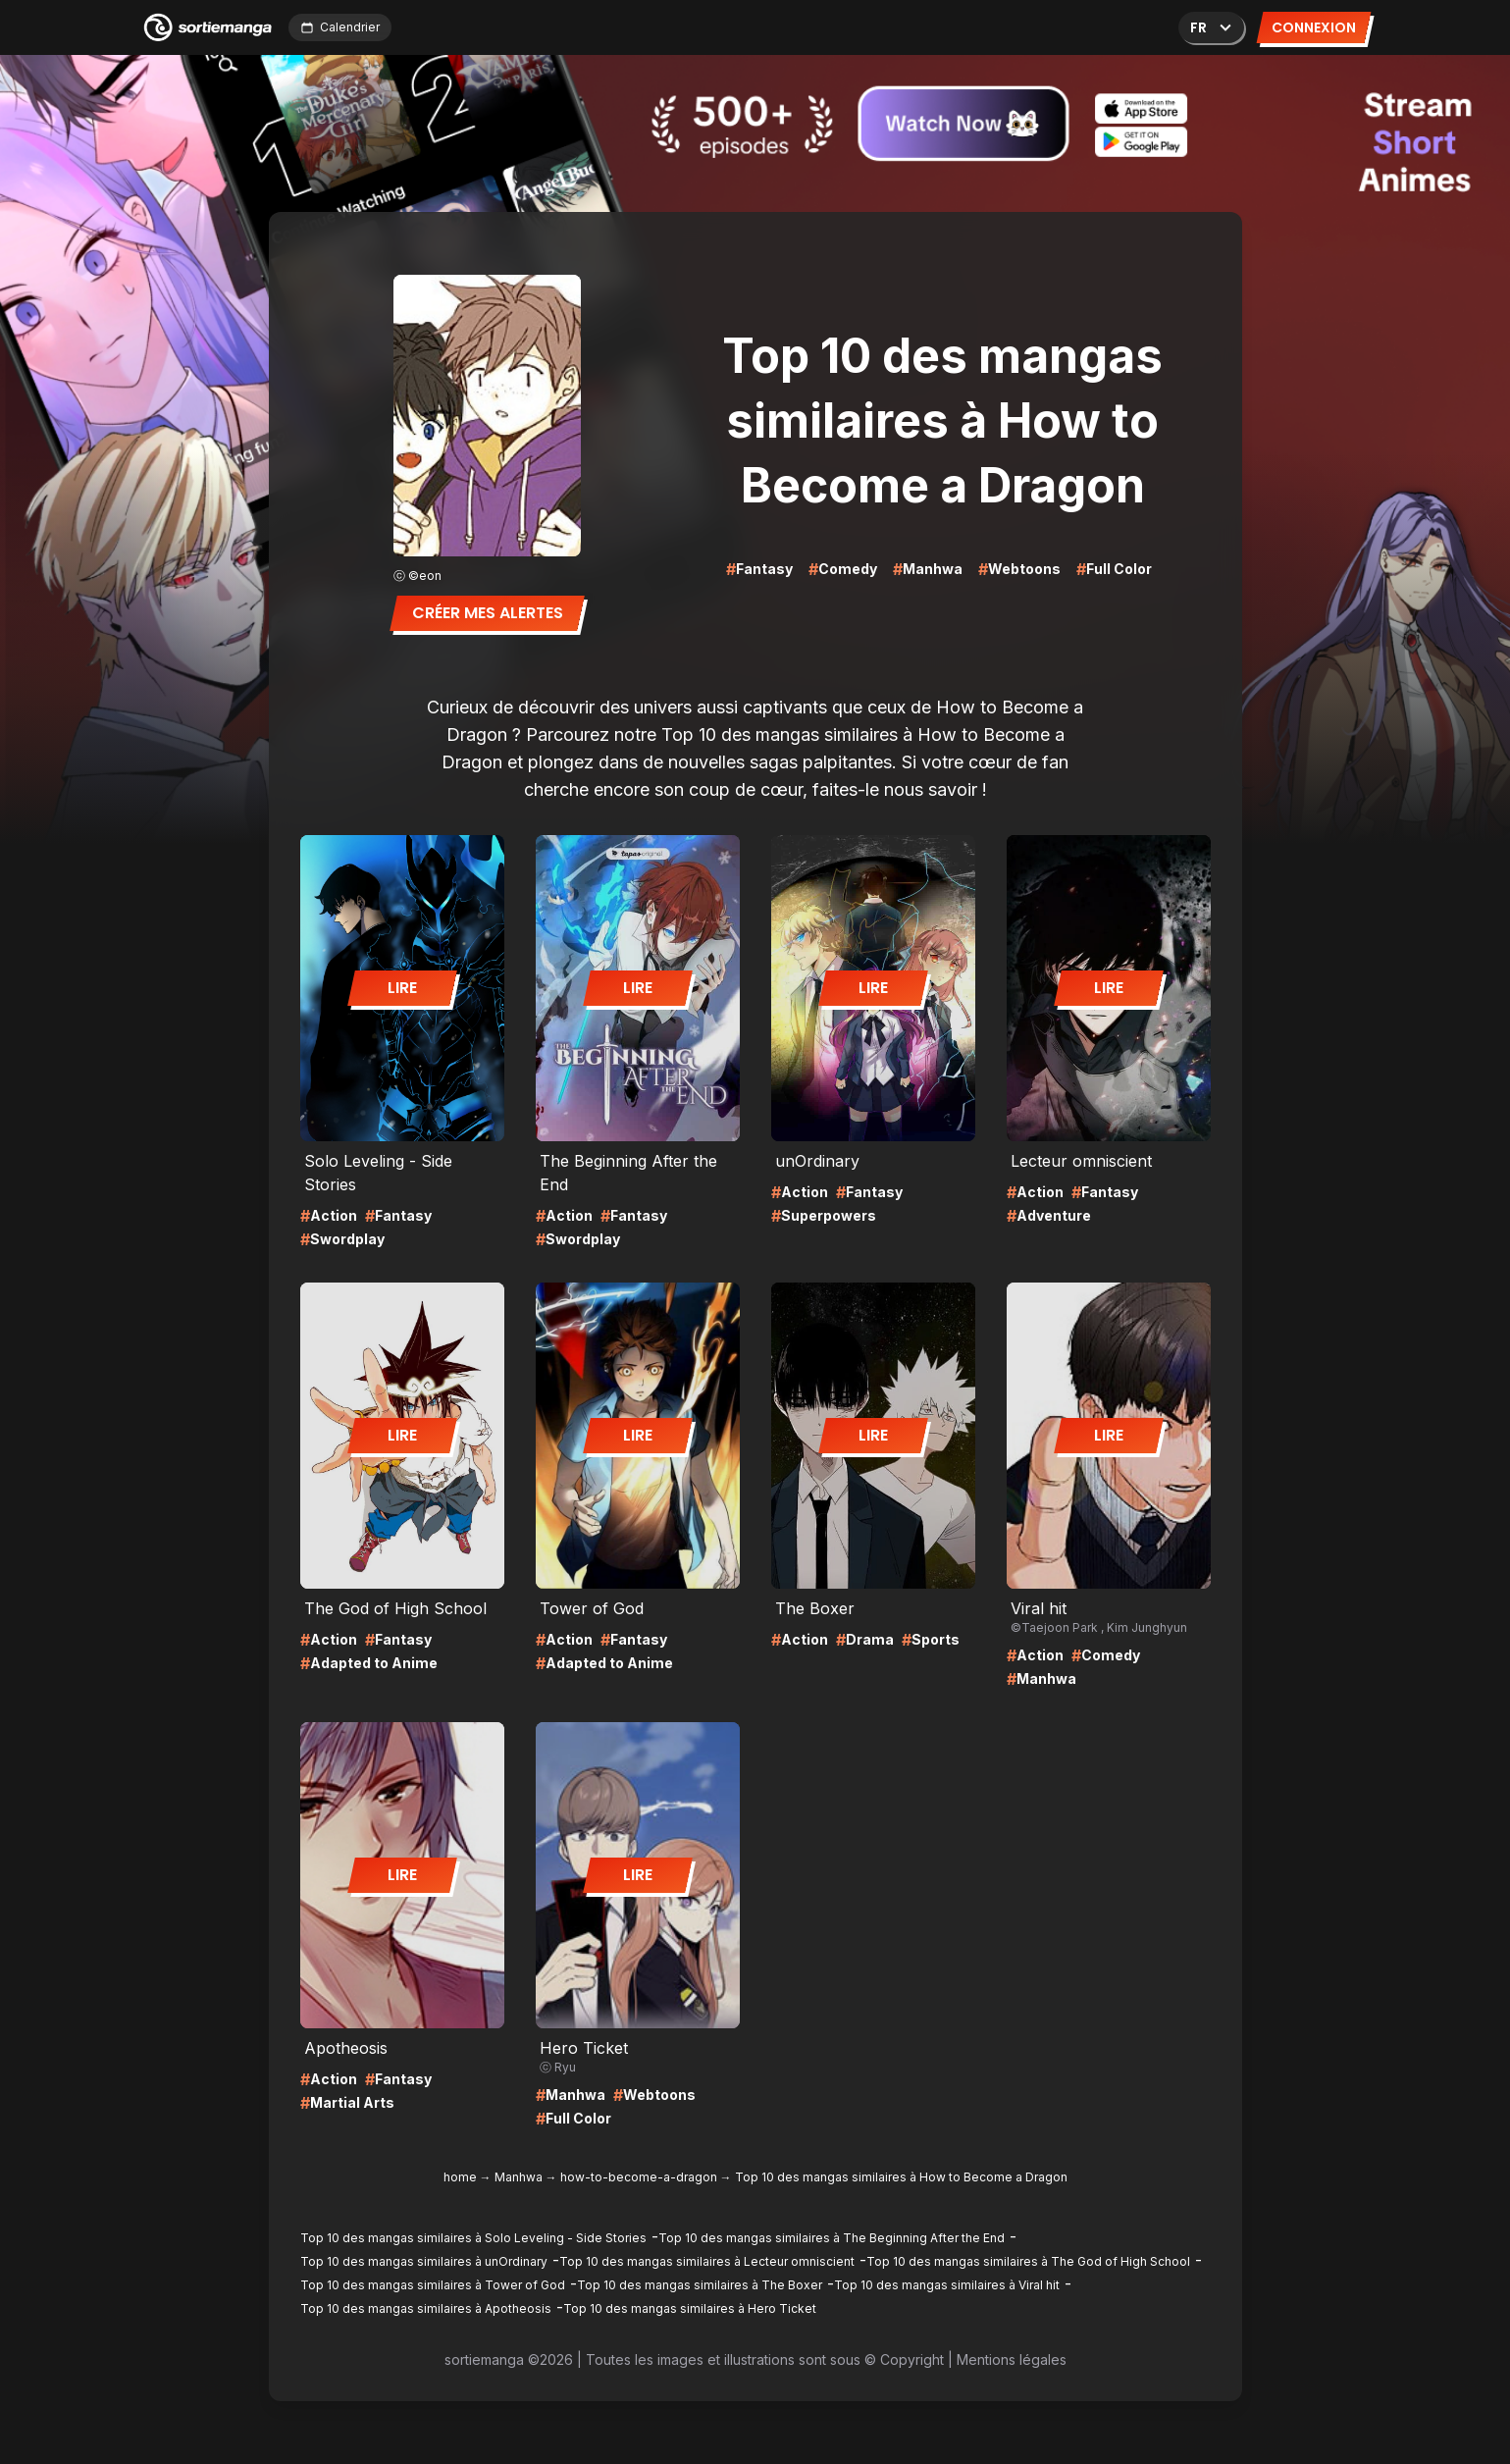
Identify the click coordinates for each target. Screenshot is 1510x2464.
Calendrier (340, 27)
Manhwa (519, 2177)
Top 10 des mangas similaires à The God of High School (1028, 2261)
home (460, 2177)
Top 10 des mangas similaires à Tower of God (432, 2285)
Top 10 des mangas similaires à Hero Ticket (689, 2308)
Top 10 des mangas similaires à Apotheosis (425, 2308)
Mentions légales (1012, 2359)
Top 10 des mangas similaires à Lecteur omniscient (707, 2261)
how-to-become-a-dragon (638, 2177)
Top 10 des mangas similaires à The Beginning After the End (831, 2237)
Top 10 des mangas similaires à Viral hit (947, 2285)
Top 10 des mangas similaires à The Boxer (699, 2285)
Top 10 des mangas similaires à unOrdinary (423, 2261)
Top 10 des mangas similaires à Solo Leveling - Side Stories (473, 2237)
